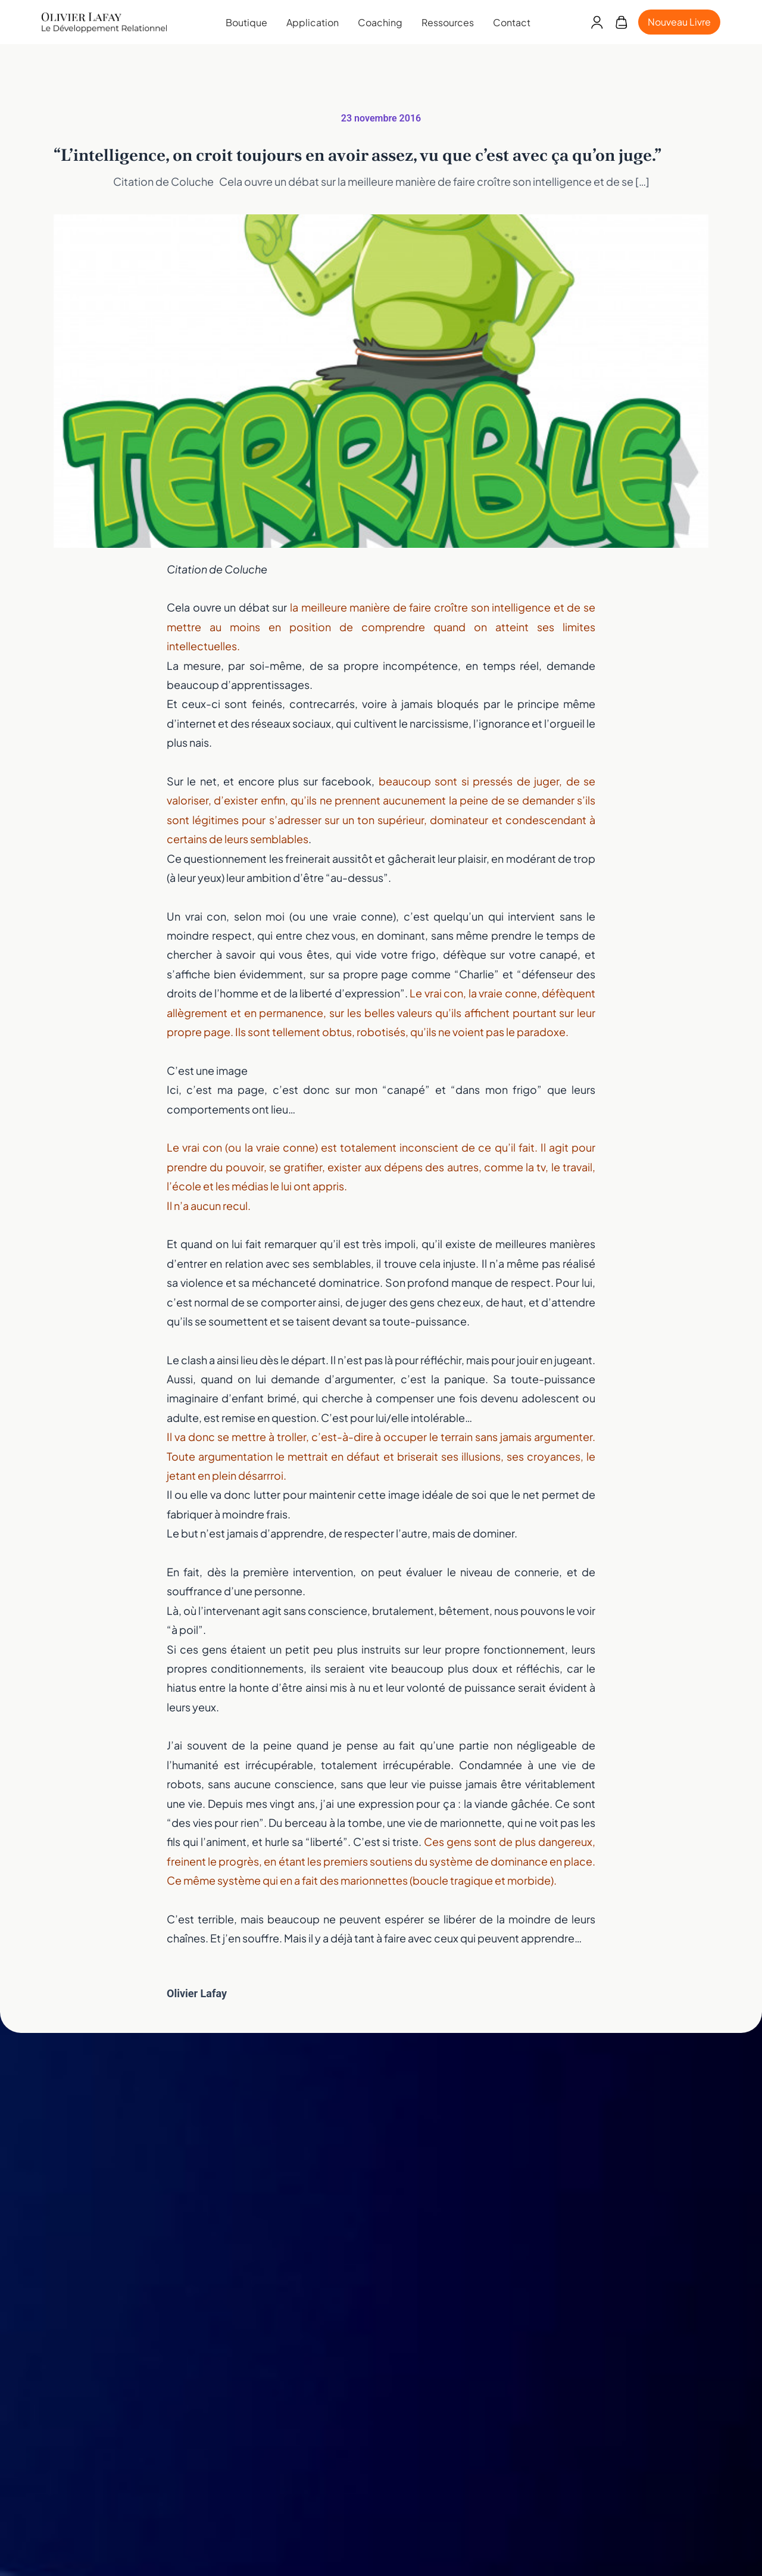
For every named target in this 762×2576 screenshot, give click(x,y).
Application (312, 22)
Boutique (246, 22)
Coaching (380, 22)
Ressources (447, 22)
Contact (511, 22)
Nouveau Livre (679, 21)
